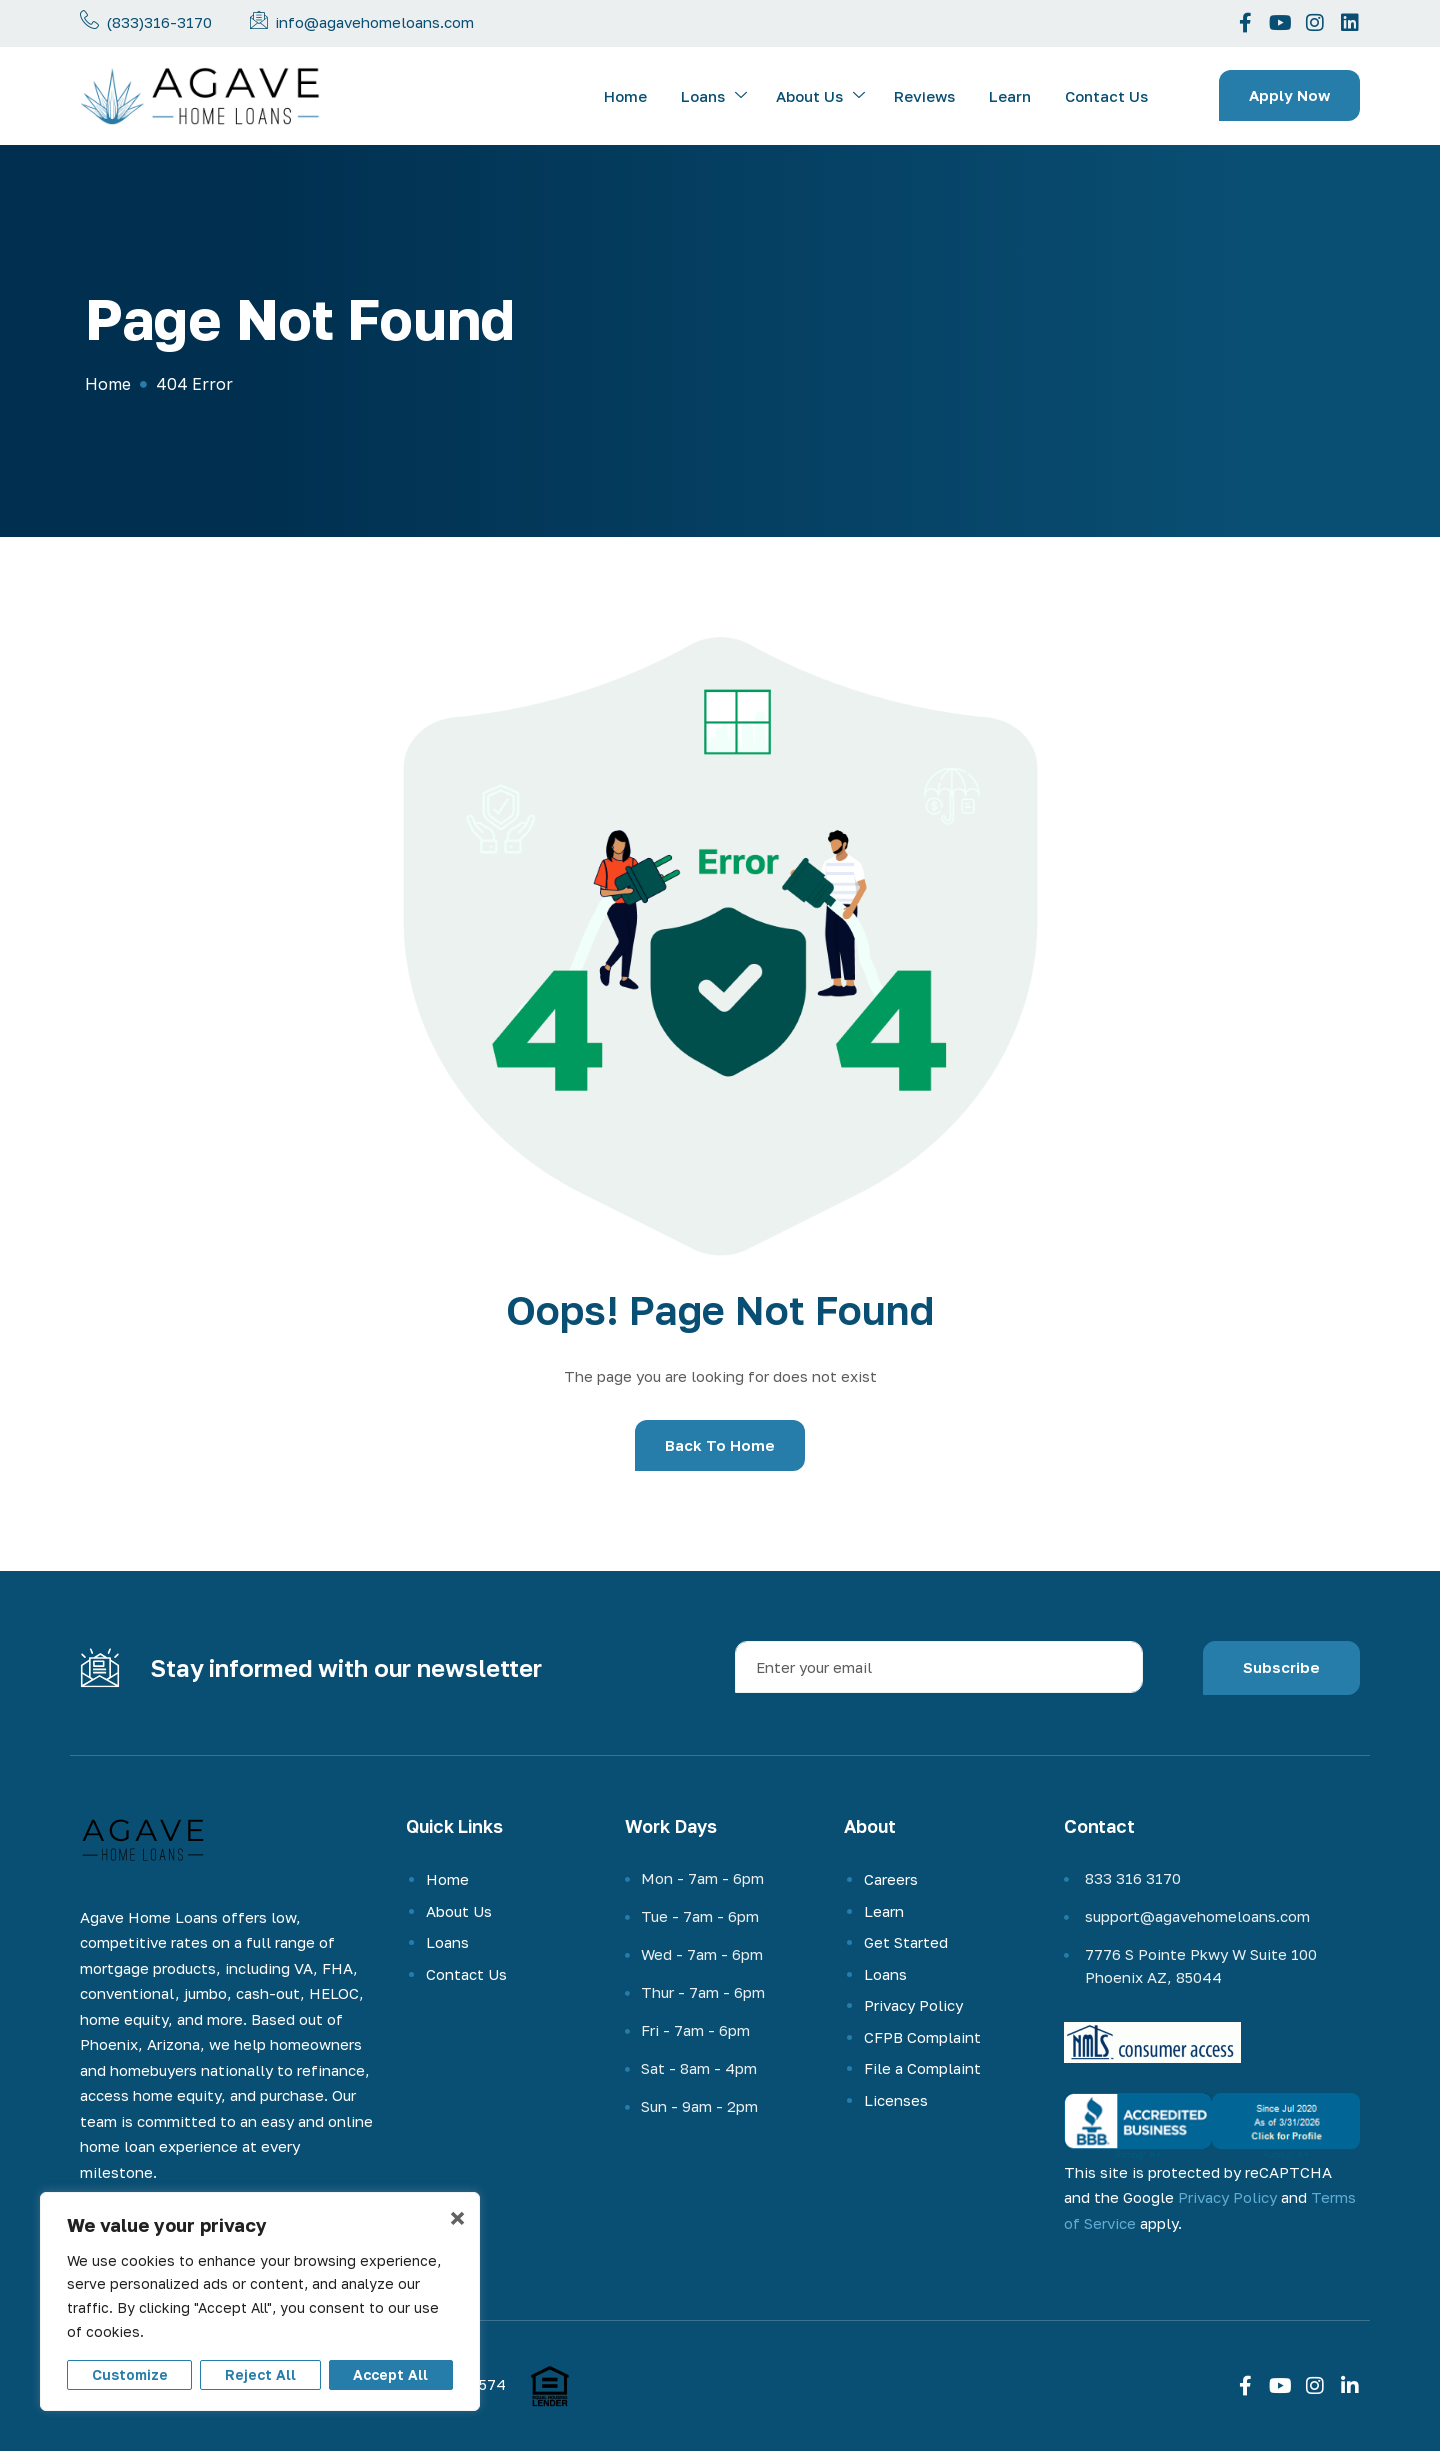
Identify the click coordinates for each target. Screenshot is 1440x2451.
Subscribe (1281, 1667)
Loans (714, 96)
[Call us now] (89, 19)
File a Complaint (922, 2068)
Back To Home (720, 1445)
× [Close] (457, 2218)
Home (625, 96)
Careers (891, 1879)
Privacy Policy (913, 2005)
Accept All (390, 2374)
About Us (820, 96)
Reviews (924, 96)
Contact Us (1106, 96)
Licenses (896, 2100)
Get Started (906, 1942)
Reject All (260, 2374)
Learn (1010, 96)
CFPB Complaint (922, 2037)
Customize (130, 2374)
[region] (260, 2301)
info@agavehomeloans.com (374, 22)
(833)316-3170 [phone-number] (159, 22)
